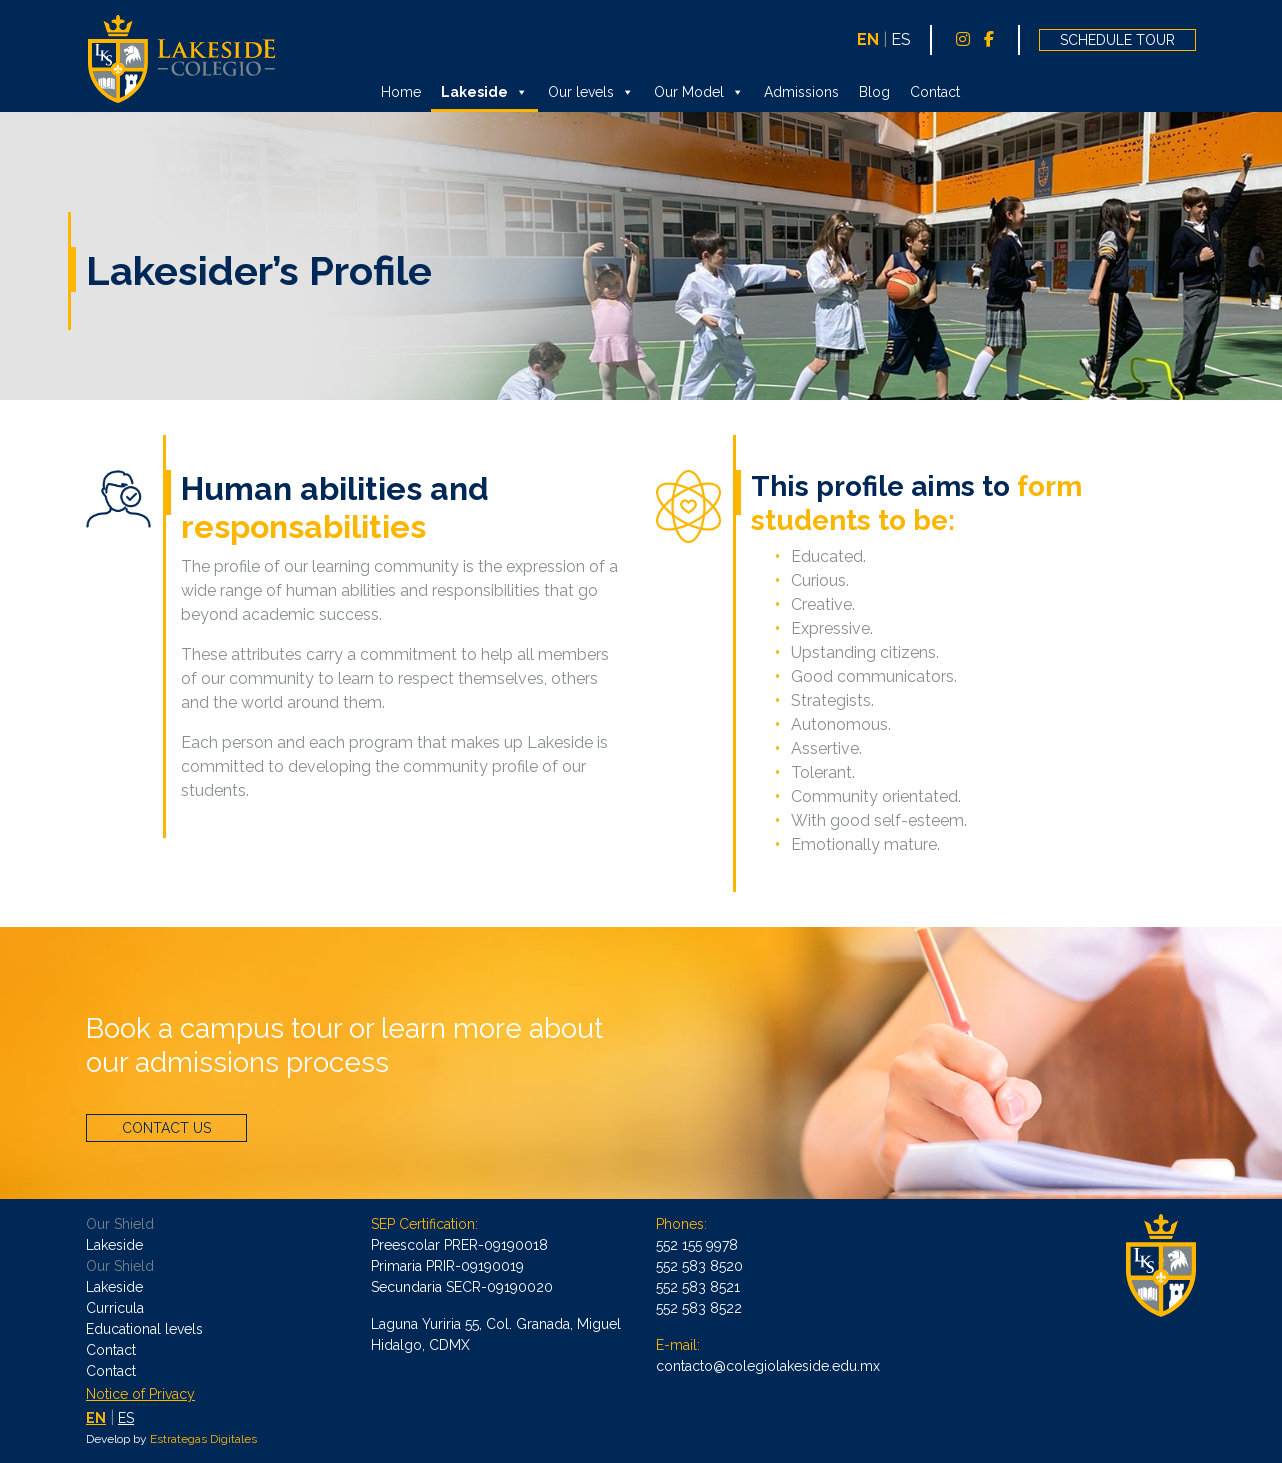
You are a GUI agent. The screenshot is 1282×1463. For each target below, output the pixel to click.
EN (868, 39)
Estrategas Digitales (203, 1439)
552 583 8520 (699, 1266)
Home (401, 92)
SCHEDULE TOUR (1117, 40)
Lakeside (484, 92)
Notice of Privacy (140, 1394)
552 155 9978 (697, 1245)
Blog (874, 92)
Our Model (699, 92)
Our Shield (120, 1224)
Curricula (115, 1308)
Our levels (591, 92)
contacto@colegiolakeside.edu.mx (768, 1366)
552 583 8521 (698, 1287)
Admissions (801, 92)
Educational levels (144, 1329)
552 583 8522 (699, 1308)
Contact (935, 92)
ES (901, 39)
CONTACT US (166, 1128)
